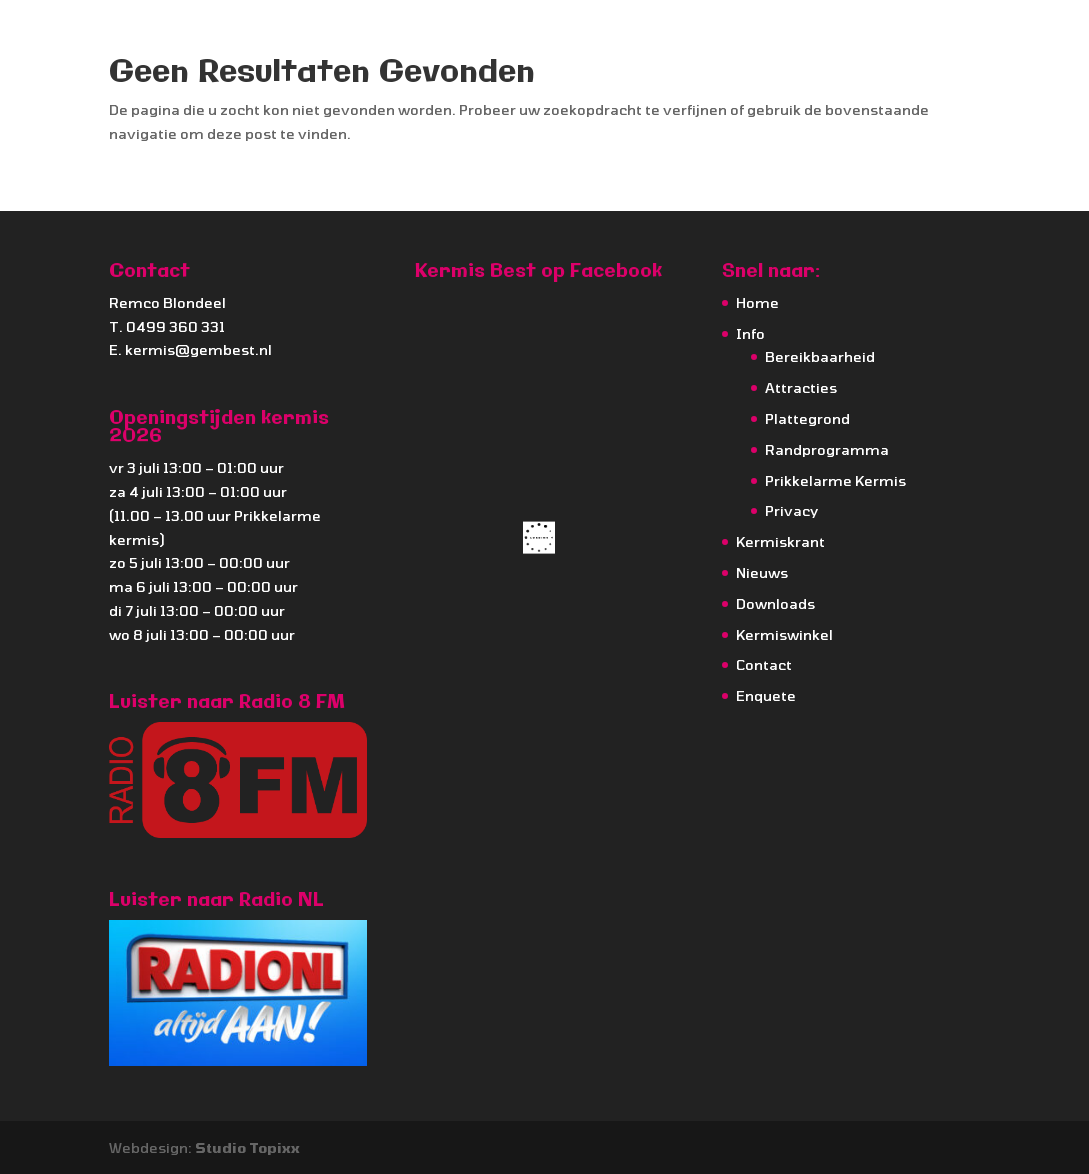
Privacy (791, 510)
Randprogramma (827, 449)
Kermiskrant (780, 541)
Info (750, 333)
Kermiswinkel (784, 634)
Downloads (775, 603)
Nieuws (762, 572)
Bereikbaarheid (820, 356)
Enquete (766, 695)
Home (757, 302)
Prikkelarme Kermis (835, 480)
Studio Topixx (247, 1147)
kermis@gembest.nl (198, 349)
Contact (764, 664)
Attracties (801, 387)
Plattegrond (807, 418)
